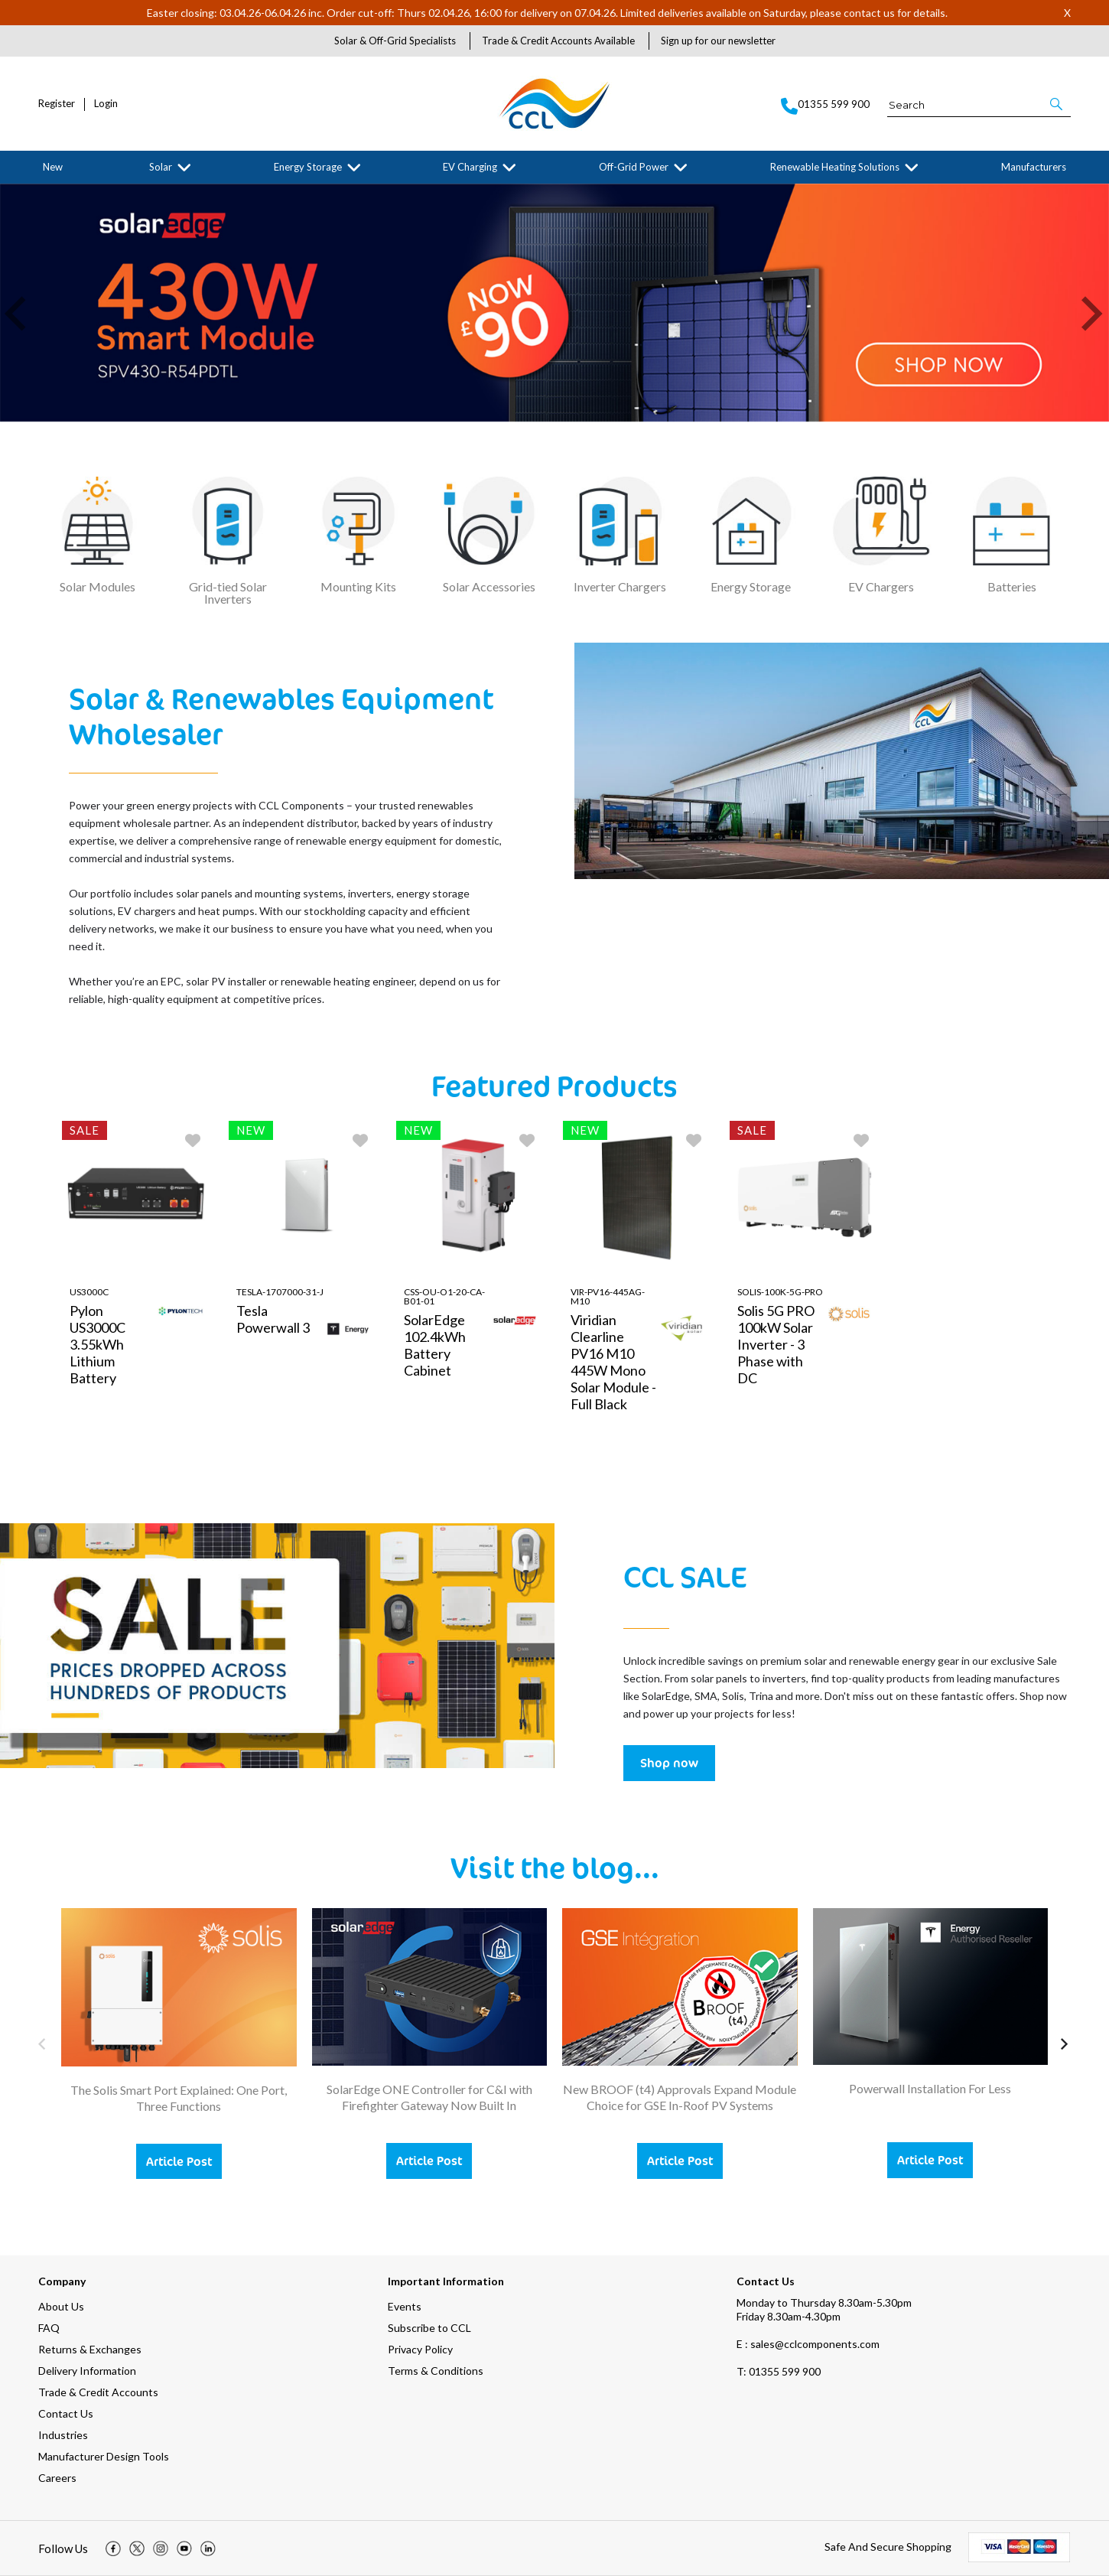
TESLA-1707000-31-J (280, 1292)
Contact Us (65, 2413)
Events (404, 2306)
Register (56, 103)
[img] (113, 2548)
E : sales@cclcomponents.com (808, 2343)
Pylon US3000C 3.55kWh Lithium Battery (97, 1345)
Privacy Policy (420, 2349)
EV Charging (470, 167)
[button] (1057, 104)
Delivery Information (87, 2370)
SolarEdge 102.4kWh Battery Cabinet (435, 1345)
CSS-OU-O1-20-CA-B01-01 (444, 1297)
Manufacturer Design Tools (103, 2456)
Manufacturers (1033, 167)
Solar (160, 167)
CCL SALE (684, 1576)
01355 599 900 (779, 2371)
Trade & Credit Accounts (98, 2392)
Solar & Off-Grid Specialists (395, 40)
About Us (61, 2306)
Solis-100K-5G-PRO (780, 1292)
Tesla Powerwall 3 (273, 1320)
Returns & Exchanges (89, 2349)
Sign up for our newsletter (718, 40)
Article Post (179, 2160)
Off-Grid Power (633, 167)
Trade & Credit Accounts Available (558, 40)
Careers (57, 2477)
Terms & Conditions (435, 2370)
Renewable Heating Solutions (834, 167)
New (53, 167)
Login (106, 103)
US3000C (89, 1292)
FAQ (49, 2327)
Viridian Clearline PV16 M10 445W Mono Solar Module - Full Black (613, 1362)
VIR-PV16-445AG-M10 (608, 1297)
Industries (63, 2434)
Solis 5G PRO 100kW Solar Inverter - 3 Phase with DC (776, 1345)
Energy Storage (308, 167)
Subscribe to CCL (429, 2327)
